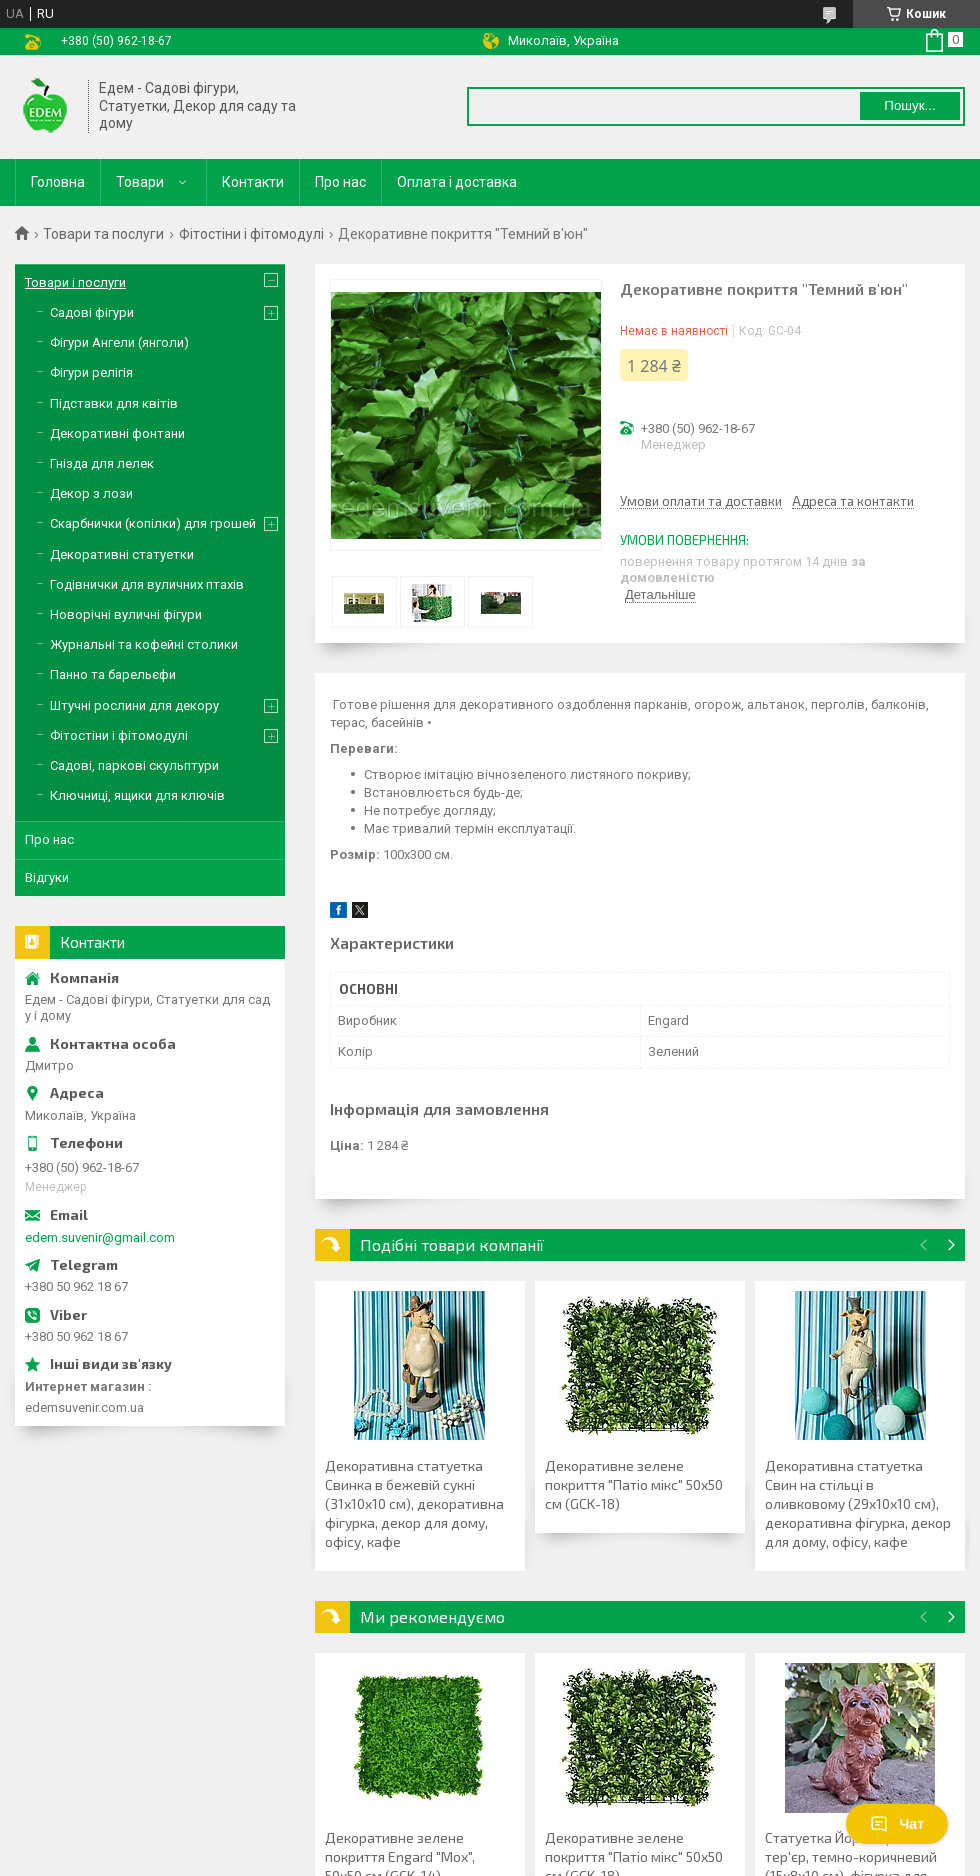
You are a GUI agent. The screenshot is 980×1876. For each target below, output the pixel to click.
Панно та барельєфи (113, 674)
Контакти (253, 182)
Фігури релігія (91, 372)
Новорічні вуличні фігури (126, 614)
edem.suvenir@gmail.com (100, 1237)
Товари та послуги (103, 234)
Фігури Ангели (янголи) (119, 342)
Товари (140, 182)
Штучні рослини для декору (134, 705)
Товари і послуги (75, 282)
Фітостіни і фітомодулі (251, 234)
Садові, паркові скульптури (134, 765)
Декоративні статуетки (122, 554)
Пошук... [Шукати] (909, 105)
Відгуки (47, 877)
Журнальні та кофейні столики (144, 644)
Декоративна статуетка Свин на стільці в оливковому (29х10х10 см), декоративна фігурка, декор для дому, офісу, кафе (858, 1503)
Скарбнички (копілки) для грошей (153, 523)
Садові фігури (92, 312)
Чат (897, 1824)
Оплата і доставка (457, 182)
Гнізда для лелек (102, 463)
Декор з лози (91, 493)
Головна (58, 182)
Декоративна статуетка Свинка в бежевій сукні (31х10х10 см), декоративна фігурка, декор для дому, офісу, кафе (414, 1503)
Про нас (340, 182)
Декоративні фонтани (117, 433)
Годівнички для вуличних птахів (147, 584)
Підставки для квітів (114, 403)
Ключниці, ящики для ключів (137, 795)
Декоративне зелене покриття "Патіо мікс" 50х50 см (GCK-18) (634, 1484)
